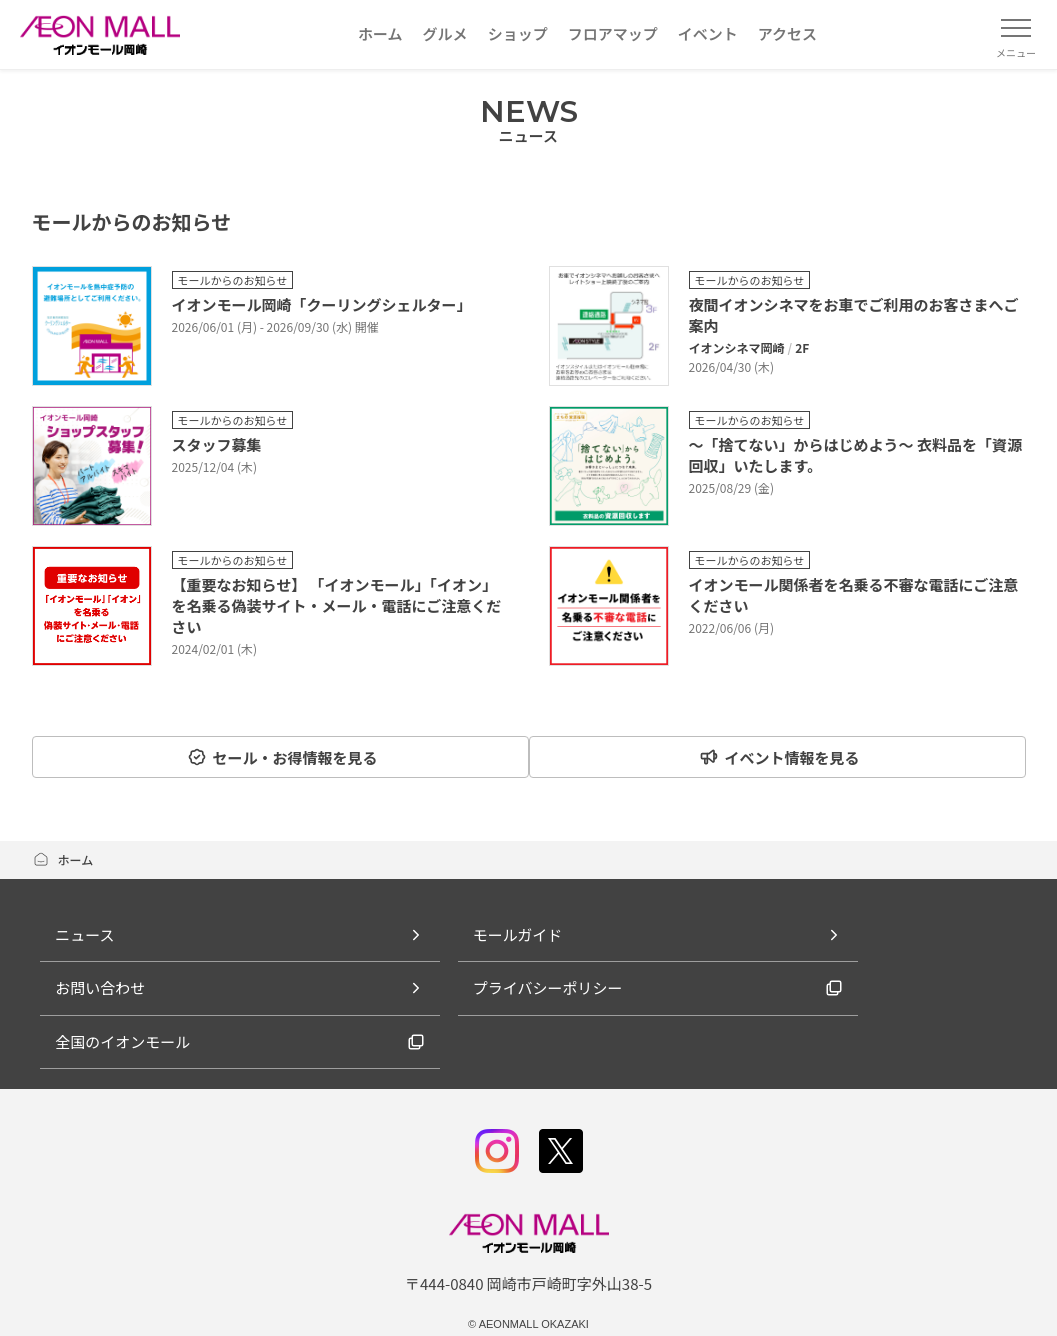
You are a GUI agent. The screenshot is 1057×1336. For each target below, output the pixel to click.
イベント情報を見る (784, 757)
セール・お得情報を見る (277, 757)
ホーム (63, 856)
